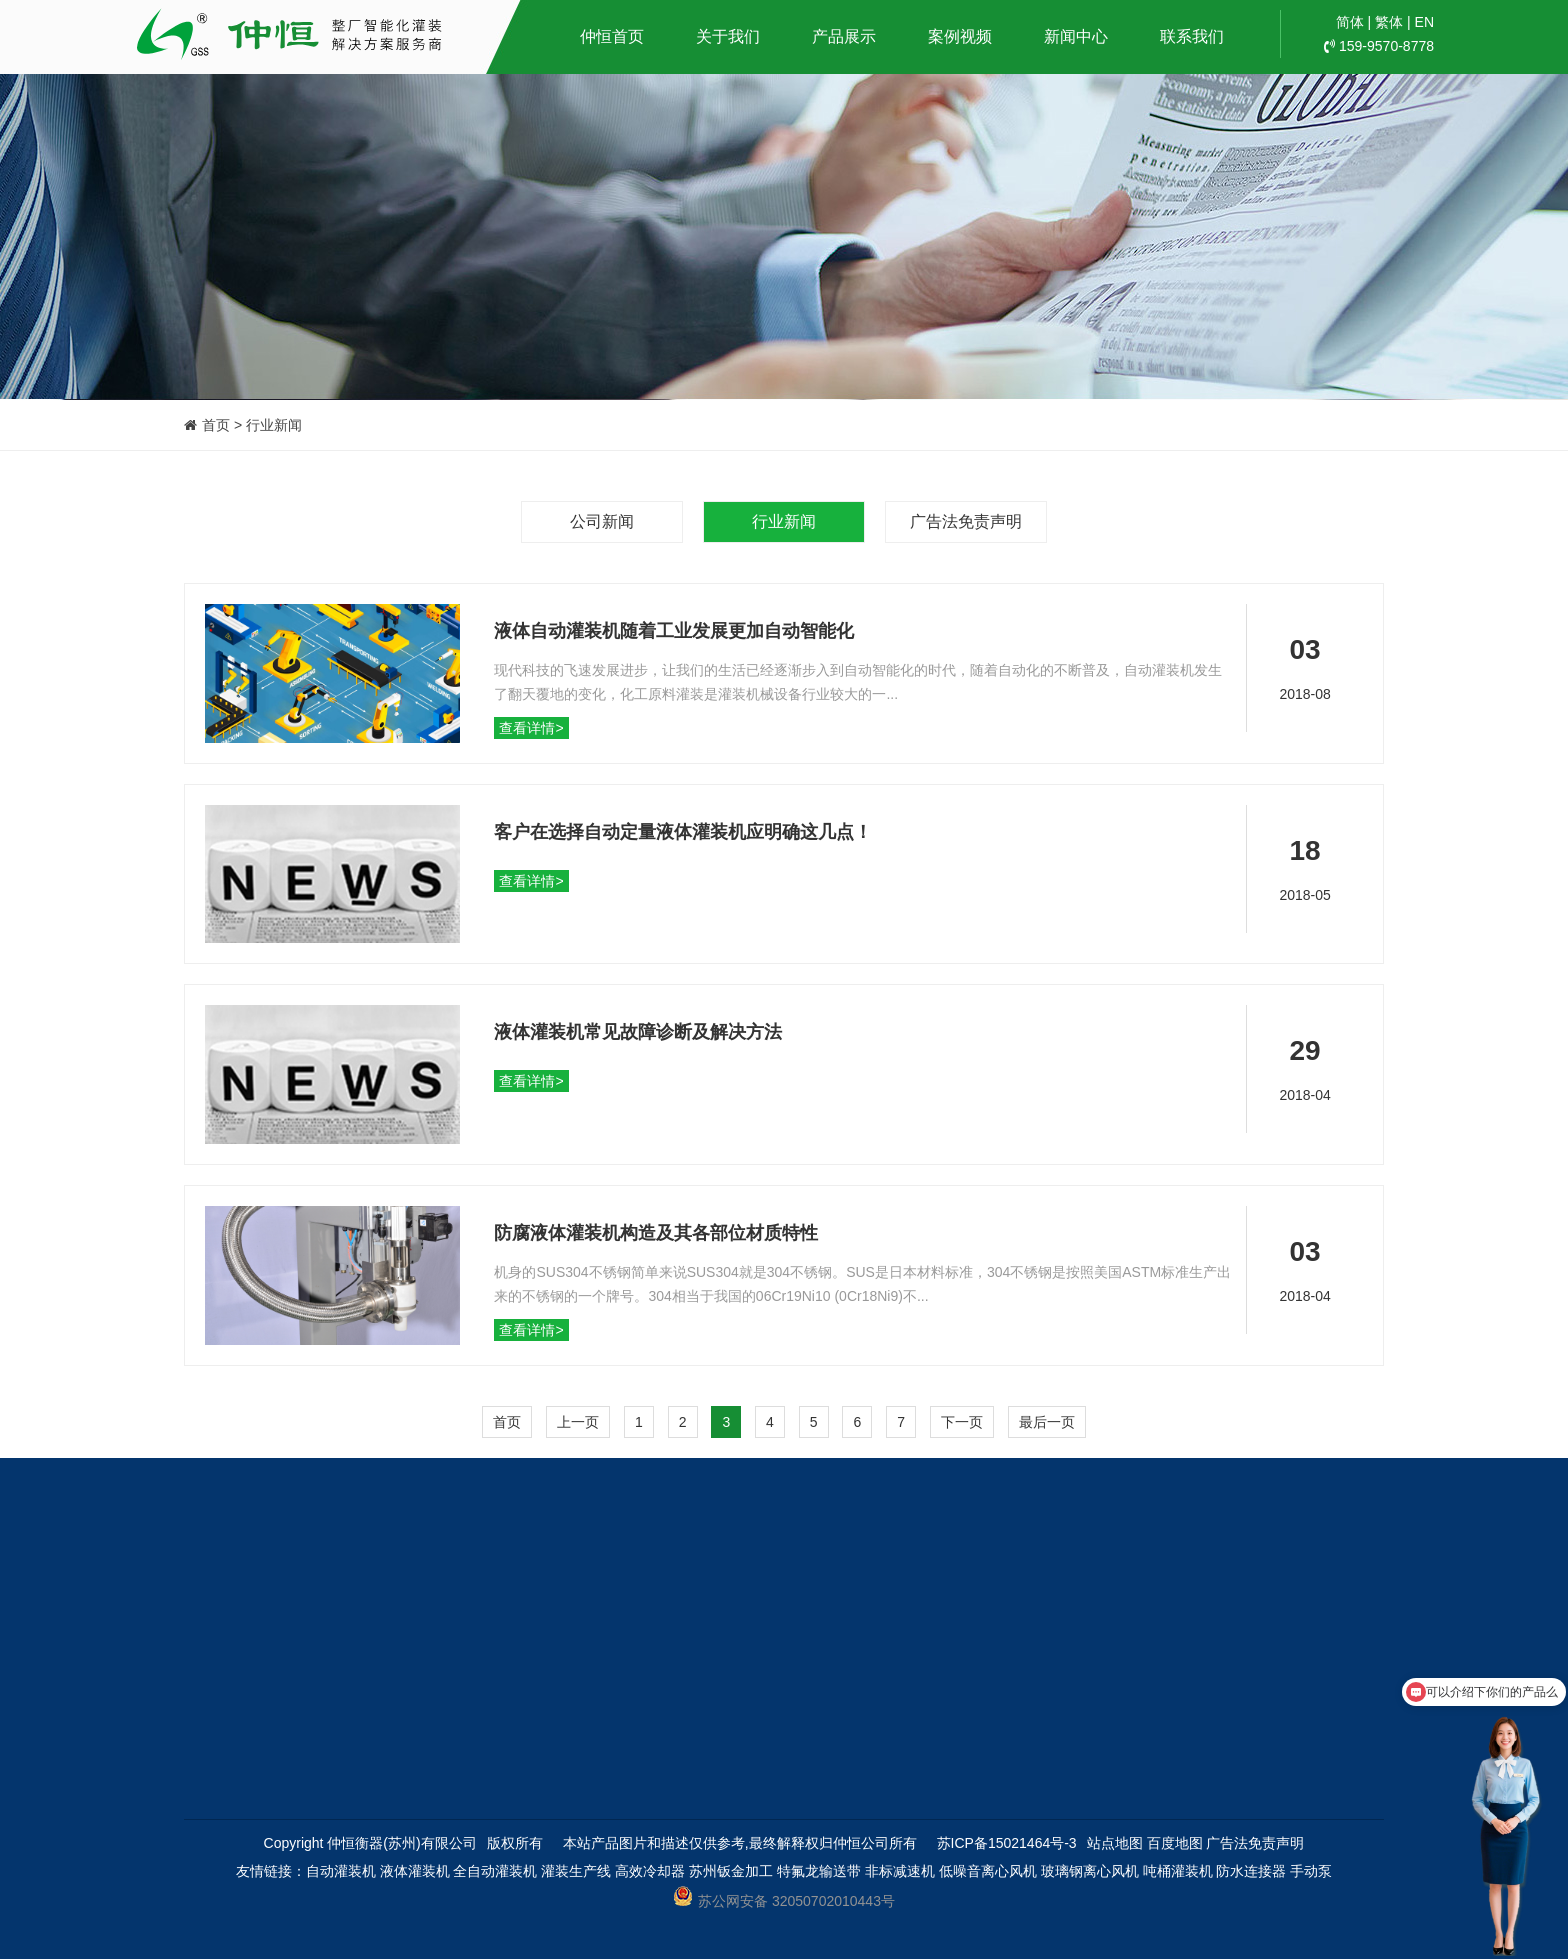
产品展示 (844, 36)
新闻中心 (1076, 36)
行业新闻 (784, 521)
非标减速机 (900, 1871)
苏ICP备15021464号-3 (1007, 1843)
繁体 (1389, 22)
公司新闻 (602, 521)
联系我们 (1192, 36)
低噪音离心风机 (988, 1871)
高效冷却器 (650, 1871)
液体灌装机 (415, 1871)
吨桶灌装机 (1178, 1871)
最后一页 (1047, 1422)
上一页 (578, 1422)
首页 (507, 1422)
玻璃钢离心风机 (1090, 1871)
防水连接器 (1251, 1871)
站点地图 (1115, 1843)
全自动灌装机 (495, 1871)
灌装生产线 (576, 1871)
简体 (1350, 22)
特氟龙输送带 (819, 1871)
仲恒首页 (612, 36)
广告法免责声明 (966, 521)
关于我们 (728, 36)
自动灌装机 (341, 1871)
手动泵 (1311, 1871)
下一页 (962, 1422)
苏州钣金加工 (731, 1871)
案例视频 (960, 36)
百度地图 (1175, 1843)
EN (1424, 22)
